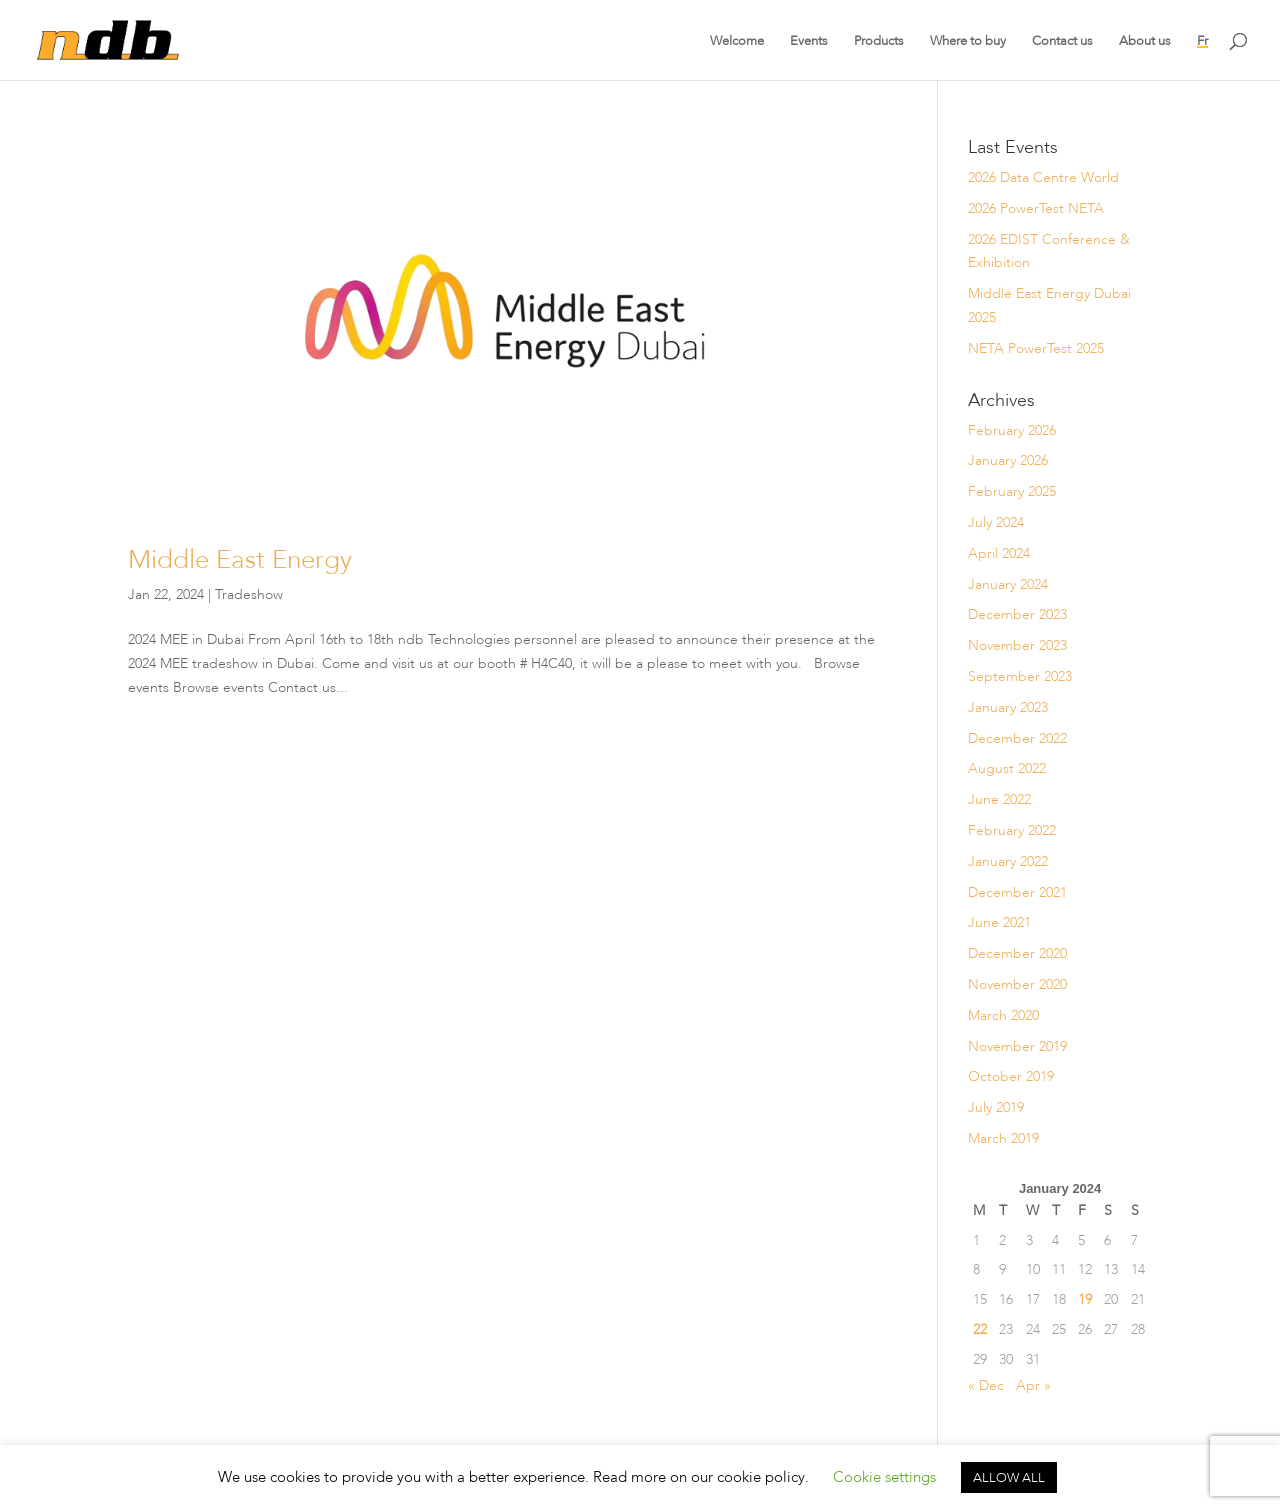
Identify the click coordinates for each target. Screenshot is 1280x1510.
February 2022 (1012, 830)
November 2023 (1017, 645)
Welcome (737, 40)
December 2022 (1017, 738)
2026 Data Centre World (1043, 177)
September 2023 (1020, 676)
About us (1145, 40)
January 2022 (1008, 861)
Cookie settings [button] (884, 1477)
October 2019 (1011, 1076)
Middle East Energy (240, 559)
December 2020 (1017, 953)
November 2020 (1017, 984)
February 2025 (1012, 491)
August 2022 (1007, 768)
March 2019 (1003, 1138)
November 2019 (1017, 1046)
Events (809, 40)
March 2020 (1003, 1015)
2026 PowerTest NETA (1036, 208)
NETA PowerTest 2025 (1036, 348)
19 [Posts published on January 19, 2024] (1085, 1299)
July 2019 (996, 1107)
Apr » (1033, 1385)
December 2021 (1017, 892)
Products (879, 40)
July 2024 (996, 522)
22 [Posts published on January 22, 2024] (980, 1329)
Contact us (1062, 40)
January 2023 (1008, 707)
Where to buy (968, 40)
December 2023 (1017, 614)
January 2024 (1008, 584)
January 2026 (1008, 460)
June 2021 (999, 922)
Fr (1202, 40)
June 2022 (999, 799)
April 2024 (999, 553)
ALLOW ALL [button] (1009, 1477)
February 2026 (1012, 430)
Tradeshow (249, 594)
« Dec (986, 1385)
